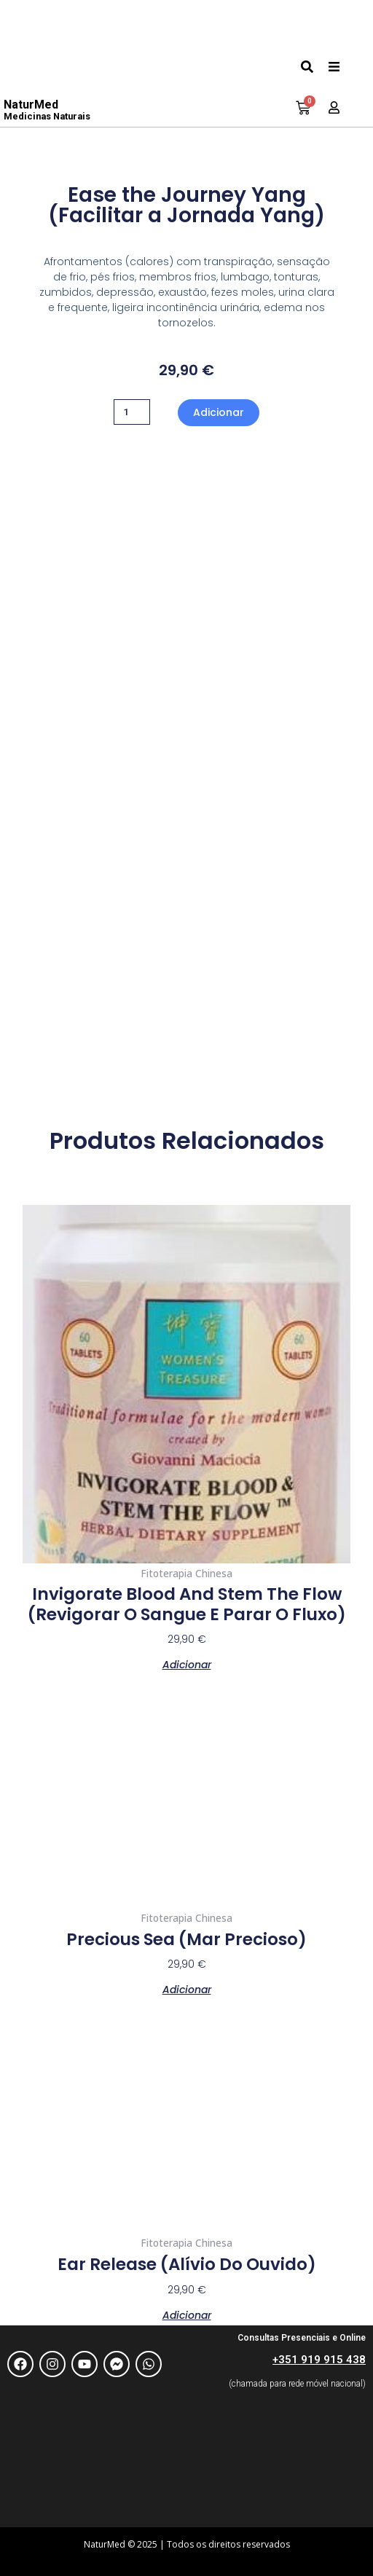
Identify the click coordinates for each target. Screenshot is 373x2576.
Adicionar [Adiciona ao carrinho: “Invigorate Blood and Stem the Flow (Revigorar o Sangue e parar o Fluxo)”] (186, 1663)
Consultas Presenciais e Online (301, 2338)
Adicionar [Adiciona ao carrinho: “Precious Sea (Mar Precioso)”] (186, 1988)
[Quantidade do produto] (132, 412)
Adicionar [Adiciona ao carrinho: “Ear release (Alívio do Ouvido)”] (186, 2314)
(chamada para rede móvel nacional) (297, 2384)
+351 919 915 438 (319, 2359)
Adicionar (218, 412)
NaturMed (47, 110)
